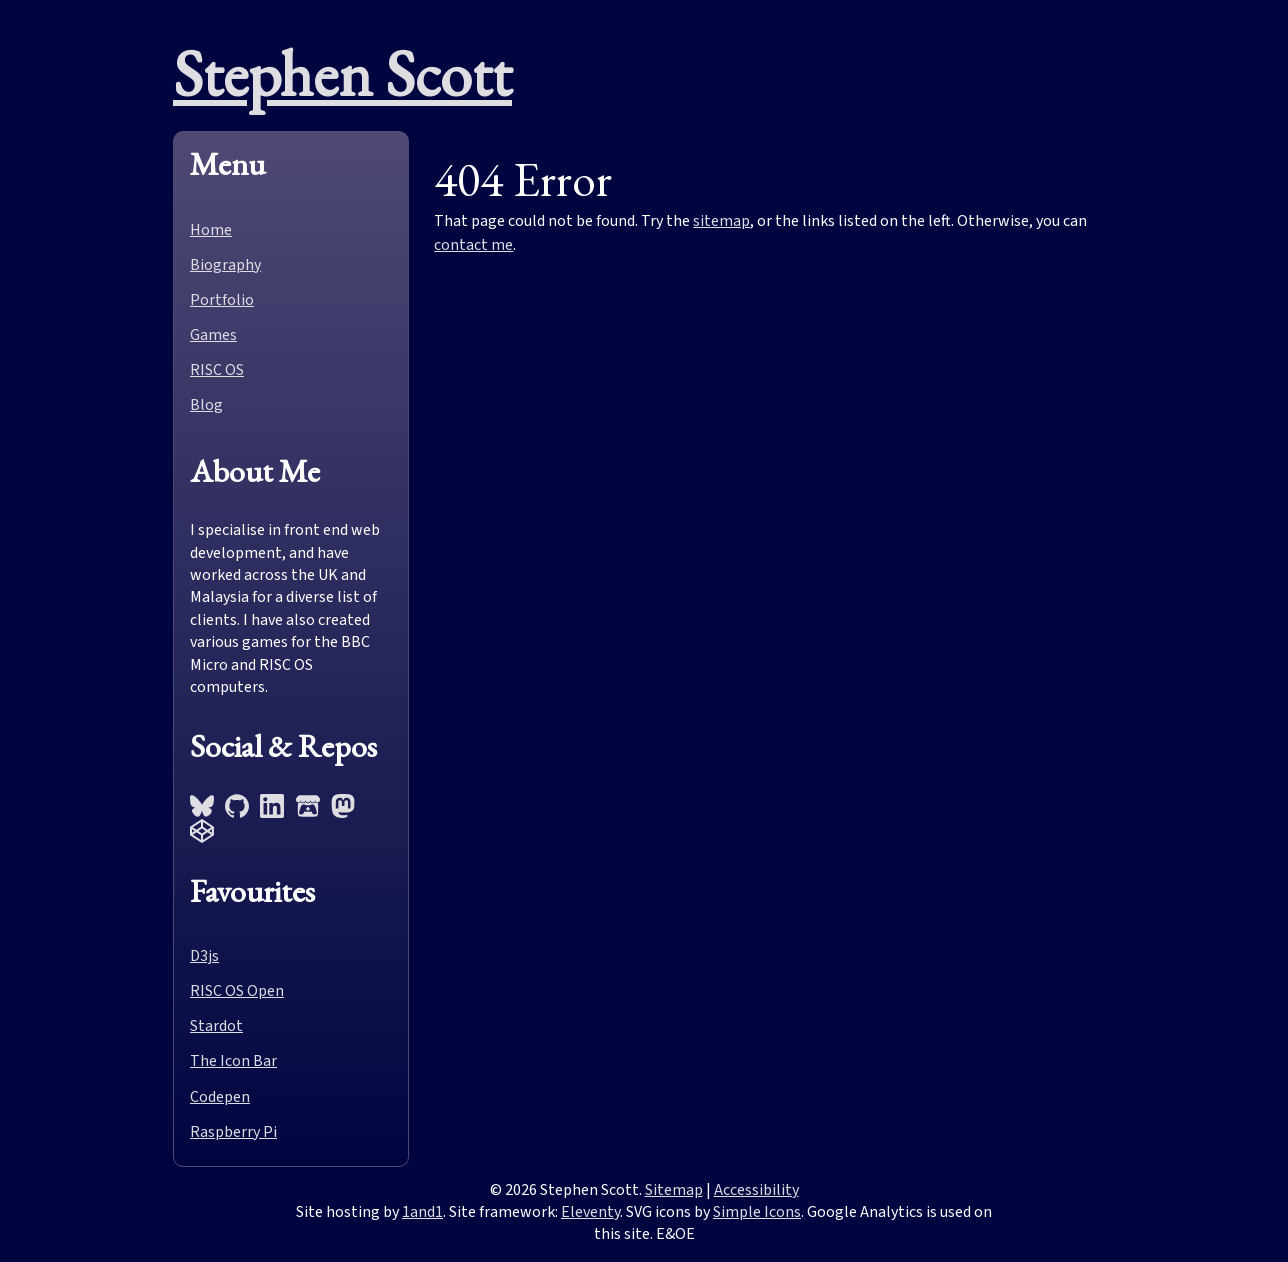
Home (211, 230)
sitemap (721, 221)
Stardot (216, 1026)
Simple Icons (757, 1212)
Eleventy (590, 1212)
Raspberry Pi (233, 1132)
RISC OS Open (237, 991)
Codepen (220, 1097)
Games (213, 335)
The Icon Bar (233, 1061)
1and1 (422, 1212)
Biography (225, 265)
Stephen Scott (342, 73)
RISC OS (217, 370)
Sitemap (674, 1190)
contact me (473, 245)
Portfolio (222, 300)
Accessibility (756, 1190)
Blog (206, 405)
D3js (204, 956)
